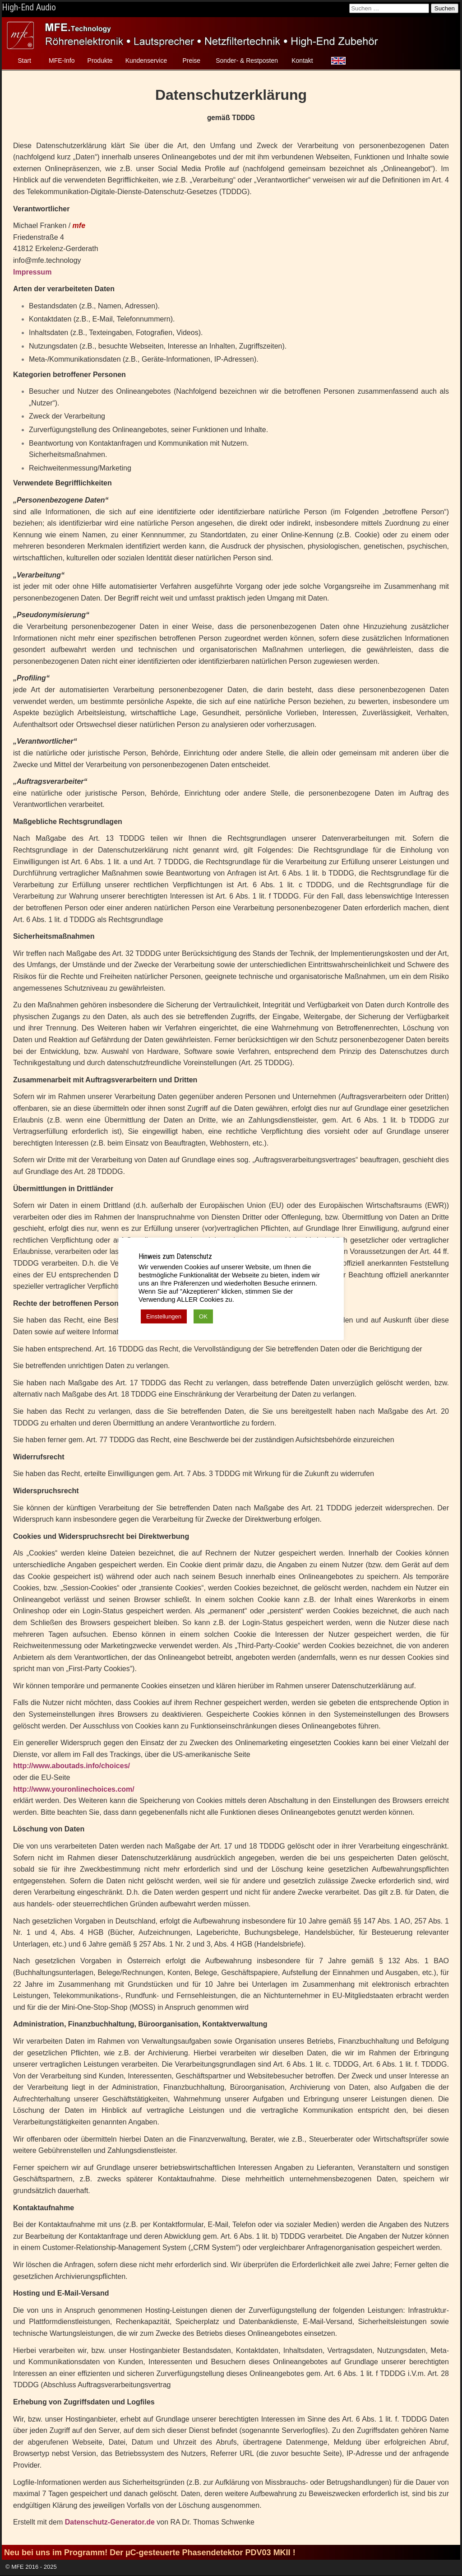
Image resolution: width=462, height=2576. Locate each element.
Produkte (100, 60)
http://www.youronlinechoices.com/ (73, 1789)
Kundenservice (146, 60)
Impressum (32, 272)
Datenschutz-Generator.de (110, 2522)
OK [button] (203, 1316)
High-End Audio (29, 7)
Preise (191, 60)
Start (24, 60)
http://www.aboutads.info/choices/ (71, 1766)
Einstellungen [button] (163, 1316)
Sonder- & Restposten (247, 60)
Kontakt (302, 60)
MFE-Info (62, 60)
